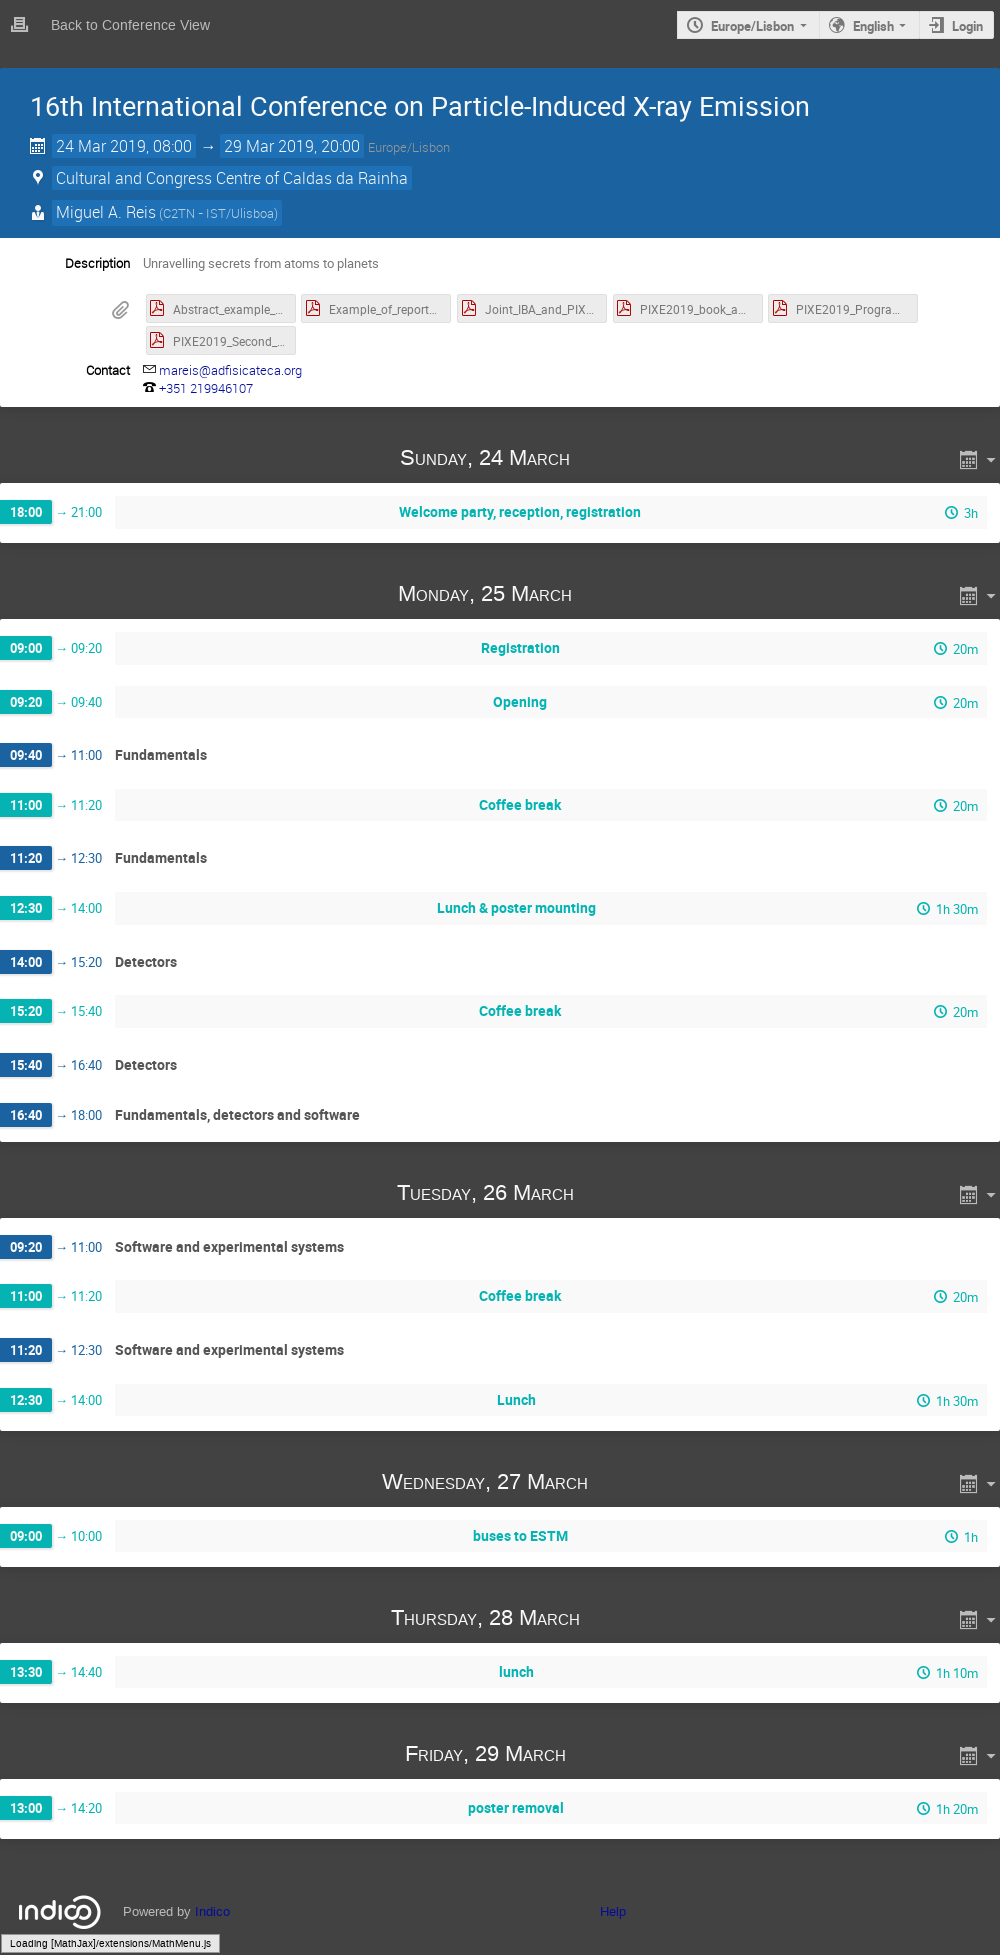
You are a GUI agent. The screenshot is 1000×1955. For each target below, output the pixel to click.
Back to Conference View (130, 25)
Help (613, 1911)
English (873, 26)
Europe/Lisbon (752, 26)
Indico (212, 1911)
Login (967, 26)
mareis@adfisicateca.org (230, 370)
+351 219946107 (206, 388)
